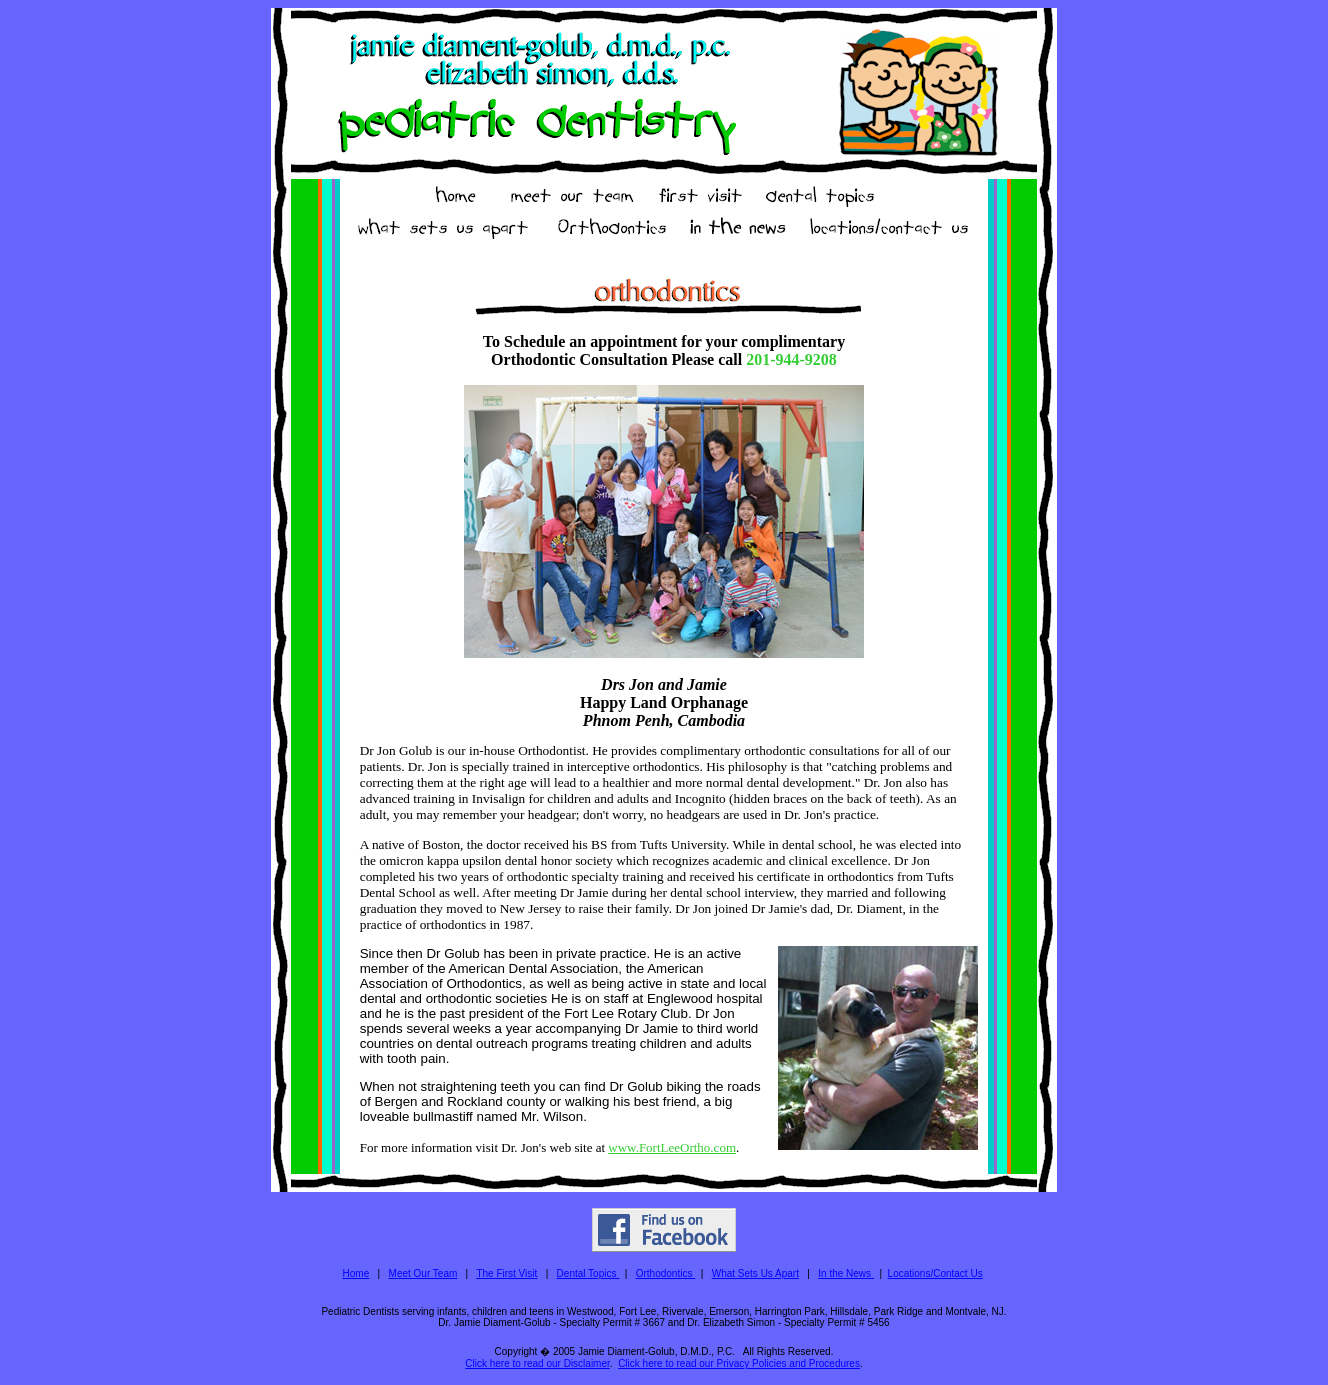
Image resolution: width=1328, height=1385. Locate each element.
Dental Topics (588, 1273)
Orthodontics (665, 1273)
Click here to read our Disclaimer (537, 1363)
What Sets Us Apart (755, 1273)
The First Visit (506, 1273)
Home (356, 1273)
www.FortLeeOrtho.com (672, 1147)
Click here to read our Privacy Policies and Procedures (739, 1363)
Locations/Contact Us (935, 1273)
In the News (846, 1273)
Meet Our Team (423, 1273)
